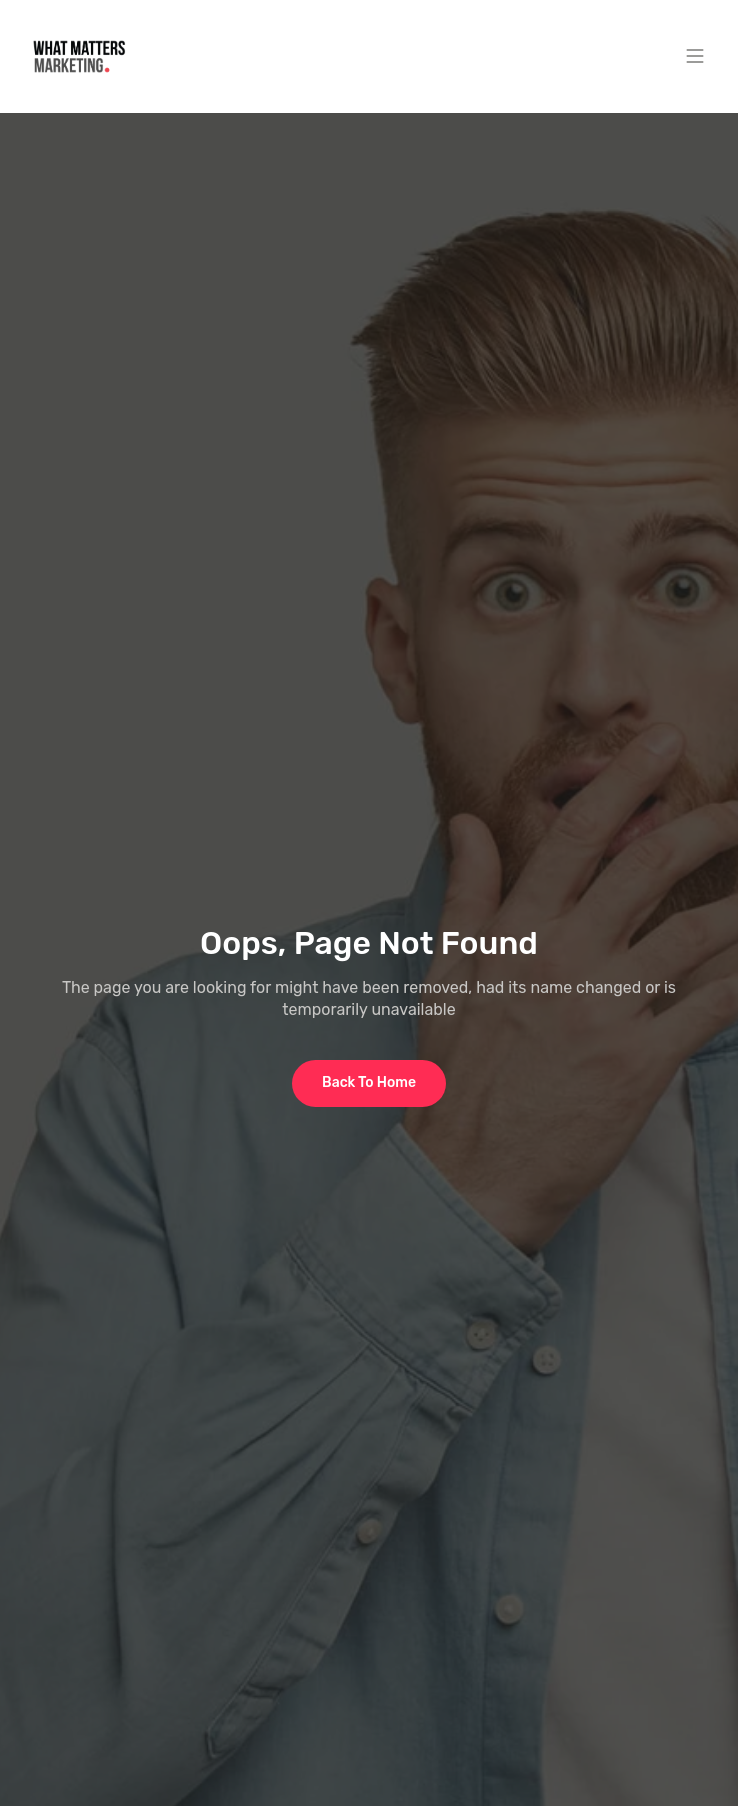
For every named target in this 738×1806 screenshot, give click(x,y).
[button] (694, 56)
